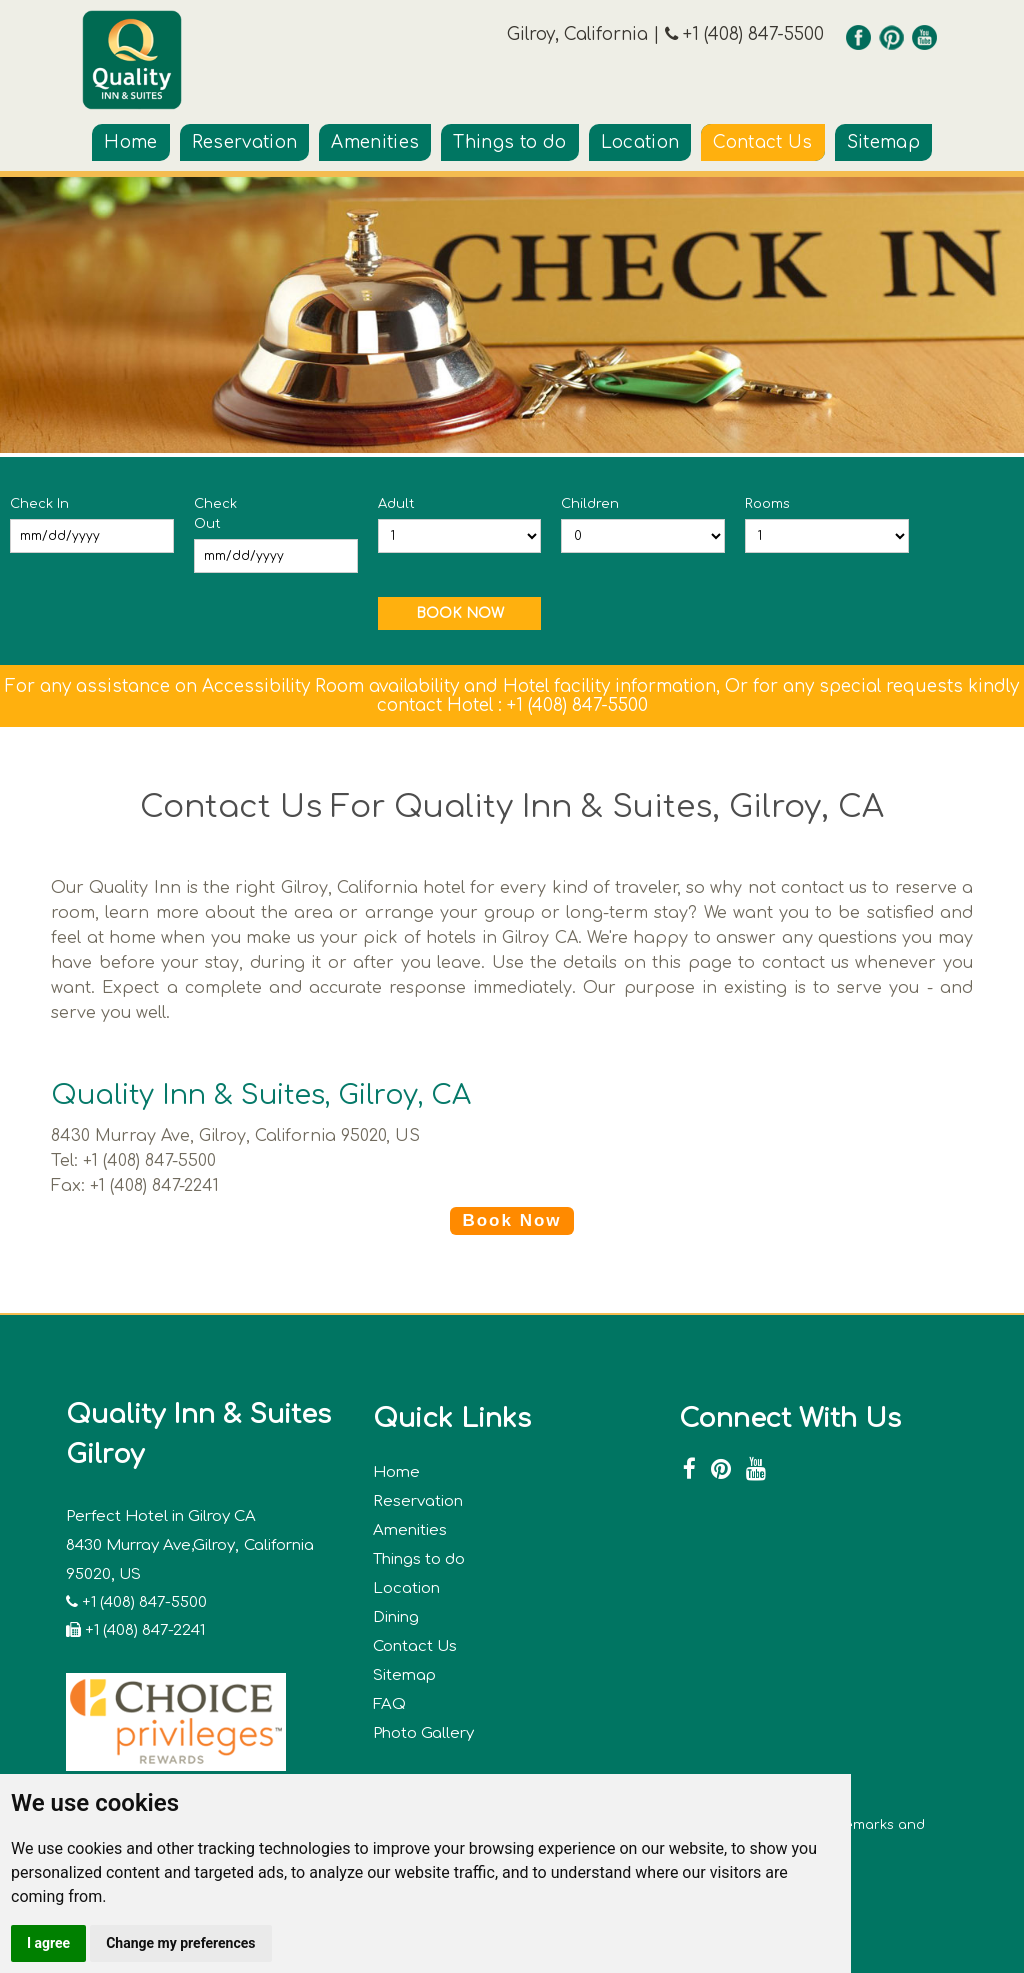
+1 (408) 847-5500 (751, 34)
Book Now (511, 1220)
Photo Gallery (423, 1733)
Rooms (767, 504)
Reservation (245, 142)
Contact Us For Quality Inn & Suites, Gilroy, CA (512, 807)
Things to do (509, 142)
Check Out (215, 514)
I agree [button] (48, 1943)
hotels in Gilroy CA (501, 938)
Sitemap (883, 142)
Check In (39, 504)
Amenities (375, 142)
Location (640, 142)
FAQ (389, 1704)
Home (130, 142)
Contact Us (762, 142)
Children (590, 504)
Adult (396, 504)
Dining (396, 1617)
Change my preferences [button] (180, 1943)
